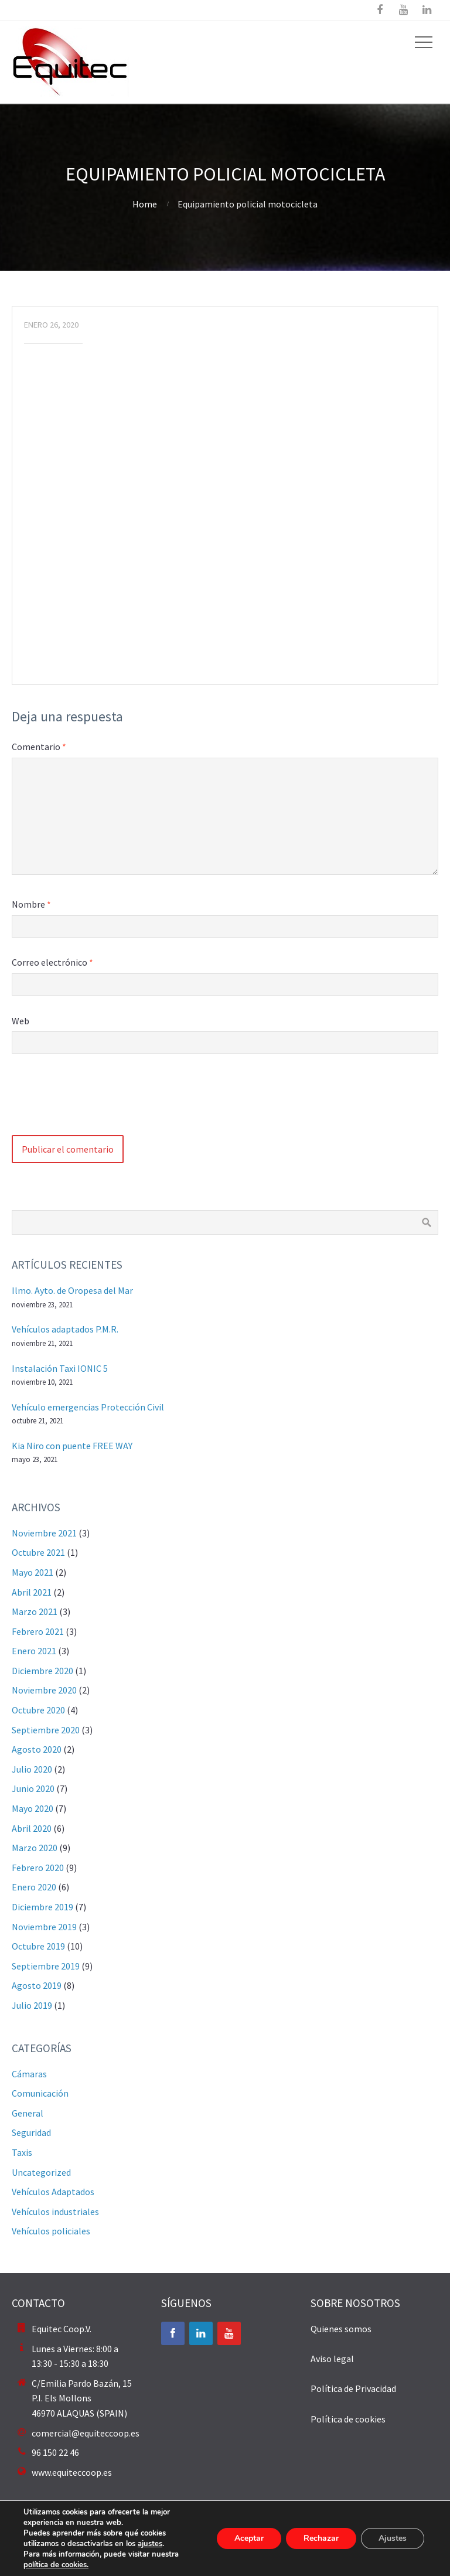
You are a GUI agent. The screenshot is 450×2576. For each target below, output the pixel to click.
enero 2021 (34, 1651)
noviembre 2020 (44, 1690)
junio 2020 (33, 1788)
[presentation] (101, 1100)
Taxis (22, 2152)
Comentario (39, 746)
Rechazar (321, 2538)
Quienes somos (341, 2329)
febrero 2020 (38, 1867)
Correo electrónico (52, 962)
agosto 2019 (37, 1985)
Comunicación (40, 2093)
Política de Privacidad (353, 2388)
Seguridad (31, 2132)
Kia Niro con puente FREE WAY (72, 1445)
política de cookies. (55, 2565)
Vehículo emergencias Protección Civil (88, 1407)
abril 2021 (32, 1592)
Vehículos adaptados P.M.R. (65, 1329)
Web (20, 1021)
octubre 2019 (38, 1946)
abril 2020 (32, 1828)
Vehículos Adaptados (53, 2191)
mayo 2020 (32, 1808)
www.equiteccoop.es (72, 2472)
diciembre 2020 (42, 1671)
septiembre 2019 (46, 1966)
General (27, 2113)
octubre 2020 (38, 1710)
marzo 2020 (34, 1847)
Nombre (31, 904)
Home (144, 204)
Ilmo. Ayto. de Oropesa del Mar (72, 1290)
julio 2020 (32, 1769)
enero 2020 (34, 1887)
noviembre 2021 (44, 1533)
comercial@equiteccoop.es (85, 2433)
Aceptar (249, 2538)
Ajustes (393, 2538)
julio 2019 (32, 2005)
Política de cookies (348, 2419)
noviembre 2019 (44, 1927)
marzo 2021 (34, 1611)
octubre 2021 (38, 1552)
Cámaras (29, 2074)
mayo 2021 (32, 1572)
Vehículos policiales (51, 2231)
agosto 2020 (37, 1749)
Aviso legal (332, 2358)
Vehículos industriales (55, 2211)
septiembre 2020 (46, 1730)
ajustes (150, 2543)
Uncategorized (41, 2172)
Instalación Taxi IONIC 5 (60, 1368)
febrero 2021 (38, 1631)
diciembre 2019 (42, 1907)
